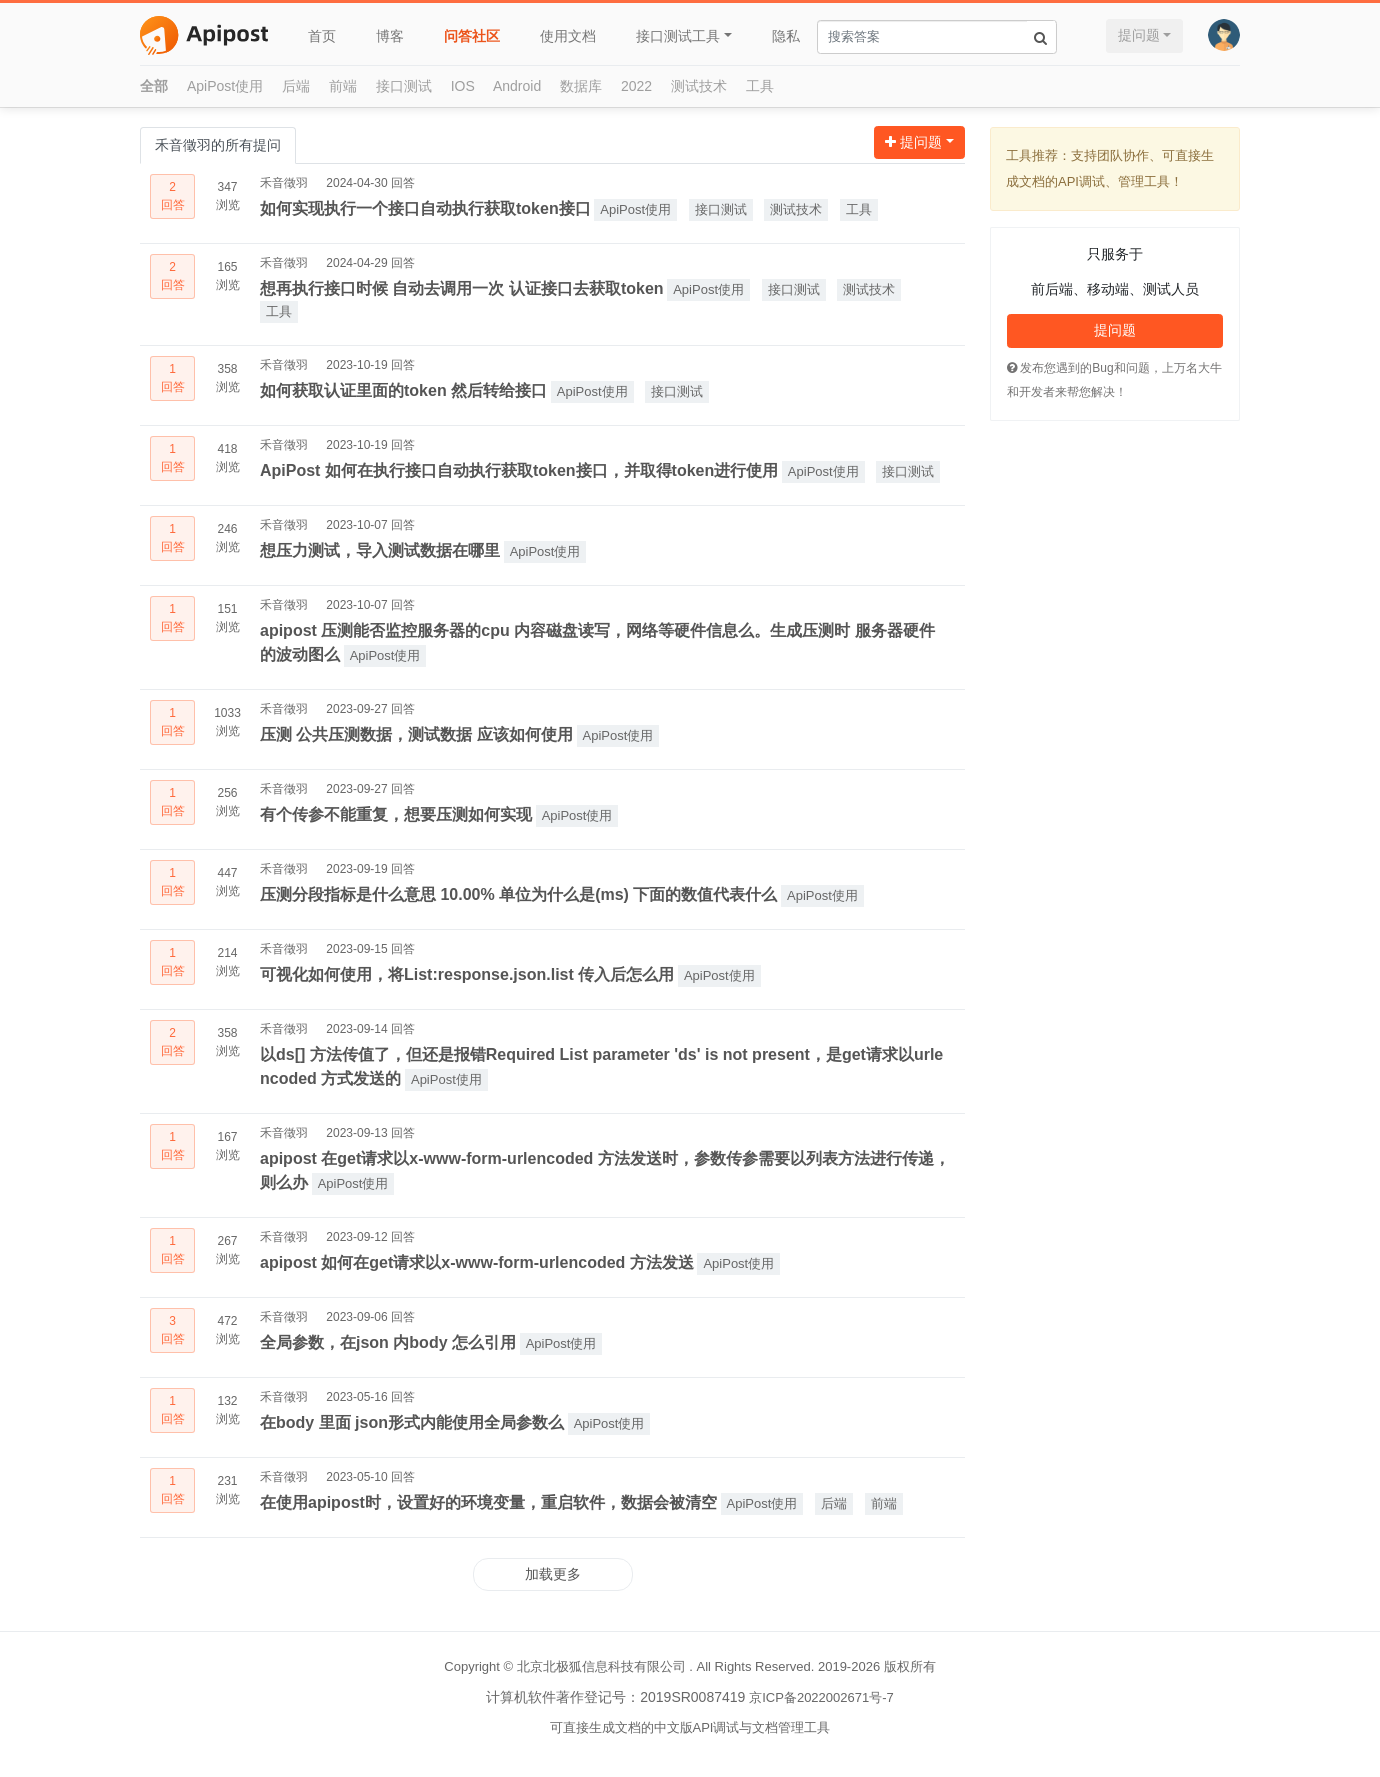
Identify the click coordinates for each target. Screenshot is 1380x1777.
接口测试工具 (678, 36)
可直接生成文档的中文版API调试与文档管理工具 (690, 1727)
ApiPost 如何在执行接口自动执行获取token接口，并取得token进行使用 (519, 470)
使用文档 (568, 36)
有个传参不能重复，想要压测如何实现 (396, 814)
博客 (390, 36)
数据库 (581, 86)
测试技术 (699, 86)
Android (517, 86)
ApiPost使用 (225, 86)
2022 (636, 86)
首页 (322, 36)
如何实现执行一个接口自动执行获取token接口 (425, 208)
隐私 (786, 36)
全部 (154, 86)
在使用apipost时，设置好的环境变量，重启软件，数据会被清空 (488, 1502)
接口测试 (404, 86)
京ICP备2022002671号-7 (821, 1697)
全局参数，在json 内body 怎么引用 (388, 1342)
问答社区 (472, 36)
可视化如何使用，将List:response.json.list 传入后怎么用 (467, 974)
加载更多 (553, 1574)
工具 (760, 86)
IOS (463, 86)
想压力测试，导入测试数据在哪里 (380, 550)
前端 (343, 86)
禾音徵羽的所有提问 (218, 145)
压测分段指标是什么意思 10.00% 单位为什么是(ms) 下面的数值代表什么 (518, 894)
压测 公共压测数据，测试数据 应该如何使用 (416, 734)
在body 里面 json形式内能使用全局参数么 (412, 1422)
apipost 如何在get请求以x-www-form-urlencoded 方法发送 (477, 1262)
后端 (296, 86)
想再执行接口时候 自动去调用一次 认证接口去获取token (462, 288)
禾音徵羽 (284, 183)
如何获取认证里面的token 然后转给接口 (403, 390)
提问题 (1139, 35)
